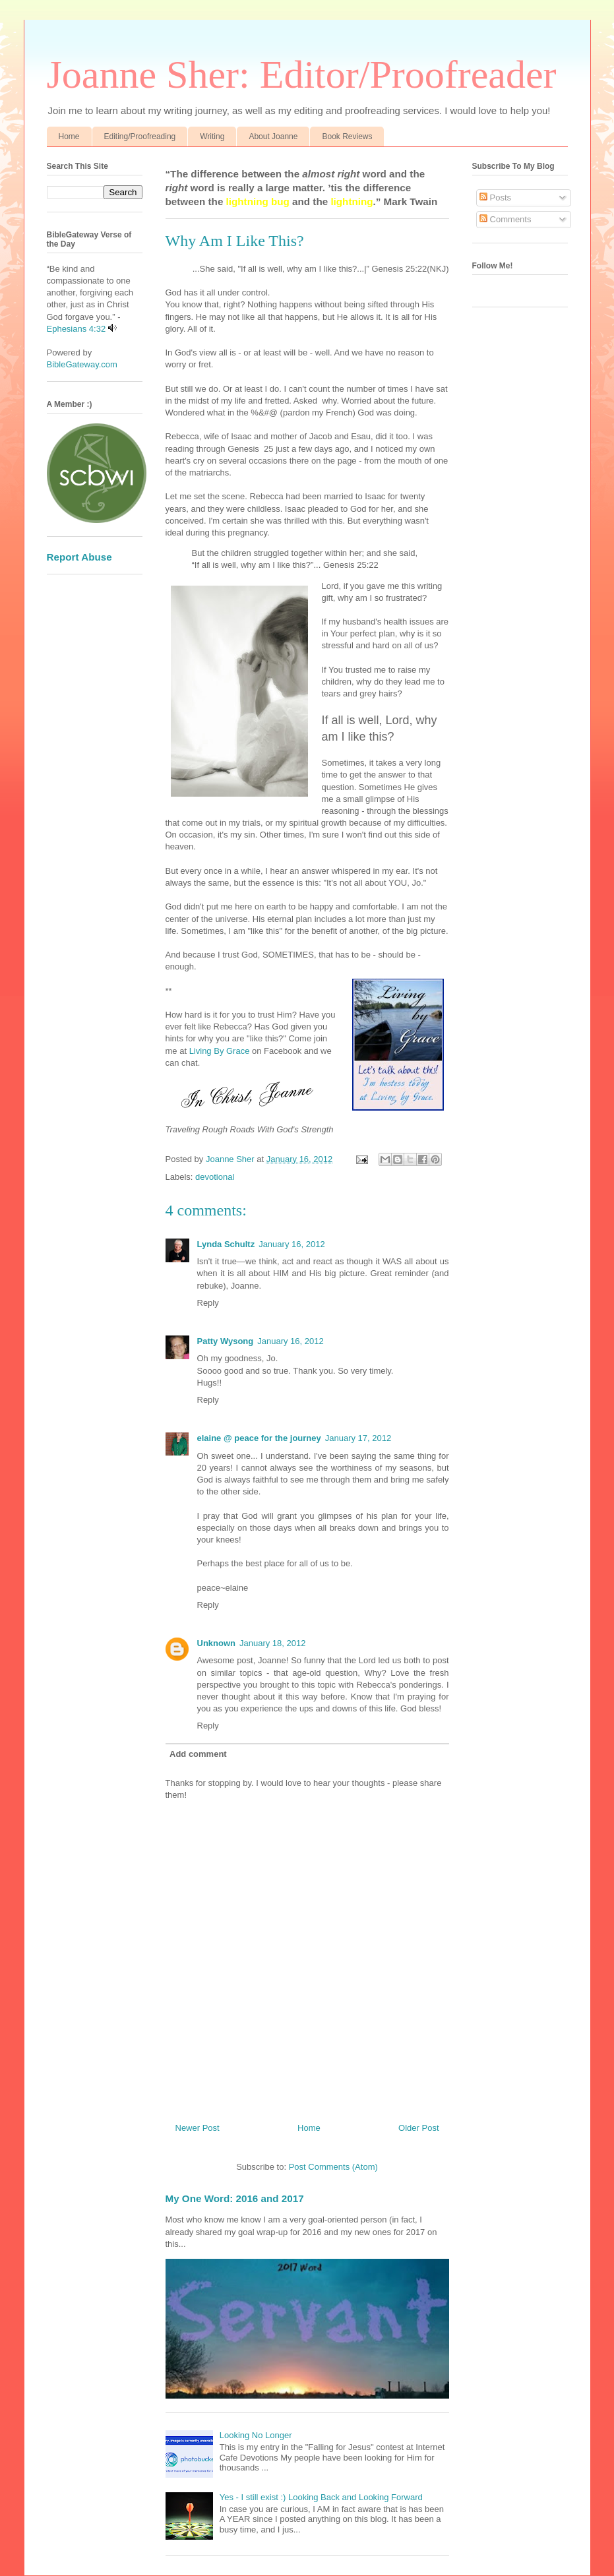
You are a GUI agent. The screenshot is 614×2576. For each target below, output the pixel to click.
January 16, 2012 (291, 1244)
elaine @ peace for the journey (259, 1438)
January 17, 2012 (358, 1438)
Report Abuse (79, 557)
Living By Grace (218, 1051)
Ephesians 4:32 (76, 329)
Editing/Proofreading (140, 136)
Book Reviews (347, 136)
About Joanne (273, 136)
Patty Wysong (225, 1341)
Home (69, 136)
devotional (214, 1177)
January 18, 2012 (272, 1643)
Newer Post (197, 2128)
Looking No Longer (256, 2435)
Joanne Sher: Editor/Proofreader (302, 74)
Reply (208, 1303)
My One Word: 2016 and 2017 (235, 2198)
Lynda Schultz (226, 1244)
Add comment (198, 1754)
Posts (495, 197)
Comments (505, 219)
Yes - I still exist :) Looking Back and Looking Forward (321, 2497)
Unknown (216, 1643)
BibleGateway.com (82, 364)
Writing (212, 136)
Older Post (418, 2128)
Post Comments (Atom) (333, 2167)
